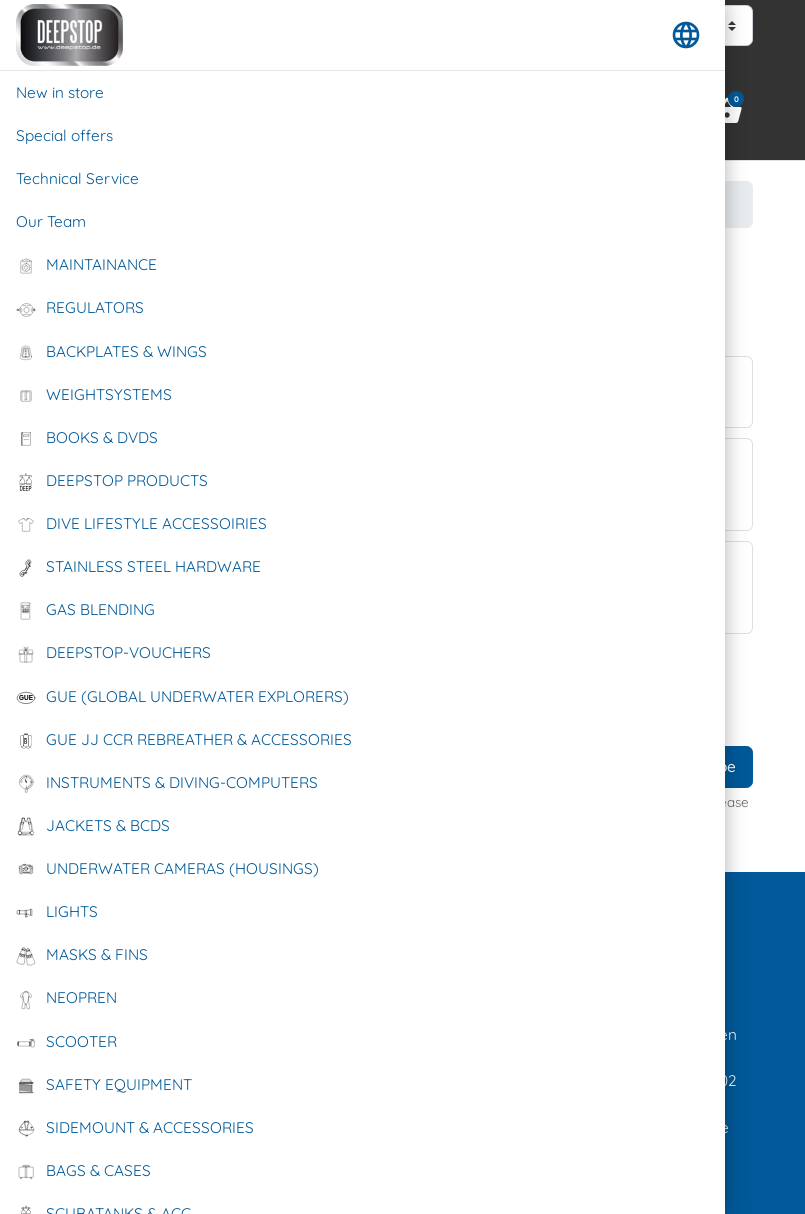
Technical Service (77, 178)
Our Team (51, 221)
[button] (686, 35)
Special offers (64, 135)
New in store (60, 92)
